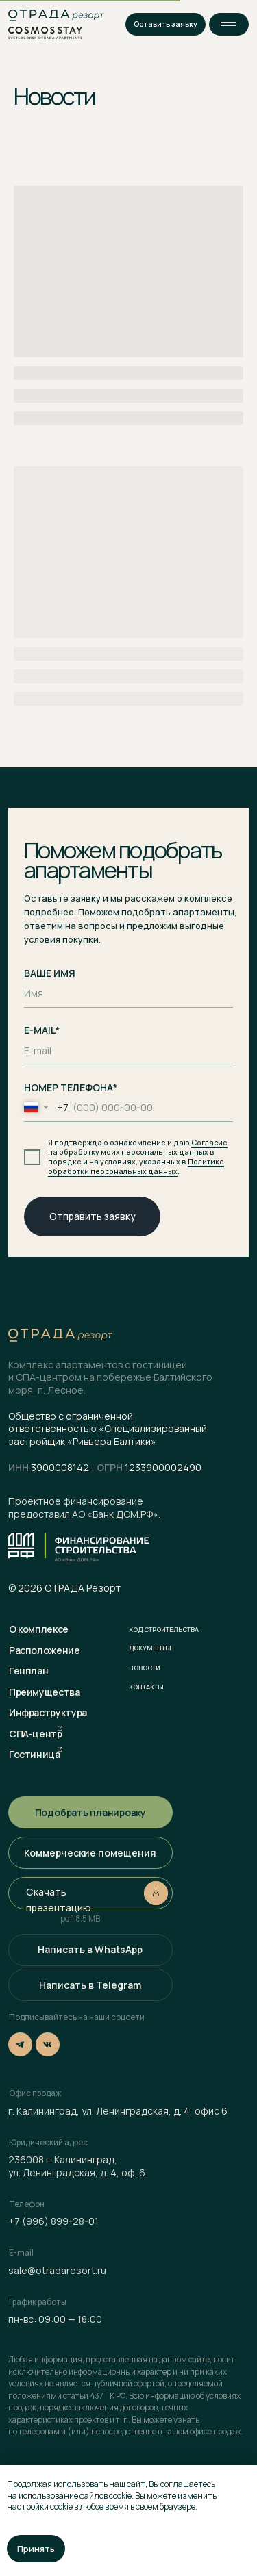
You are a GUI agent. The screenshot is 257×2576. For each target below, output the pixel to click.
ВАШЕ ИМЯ (49, 973)
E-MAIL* (42, 1029)
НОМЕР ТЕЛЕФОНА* (70, 1087)
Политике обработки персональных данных (136, 1166)
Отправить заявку (92, 1216)
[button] (229, 24)
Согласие (209, 1142)
